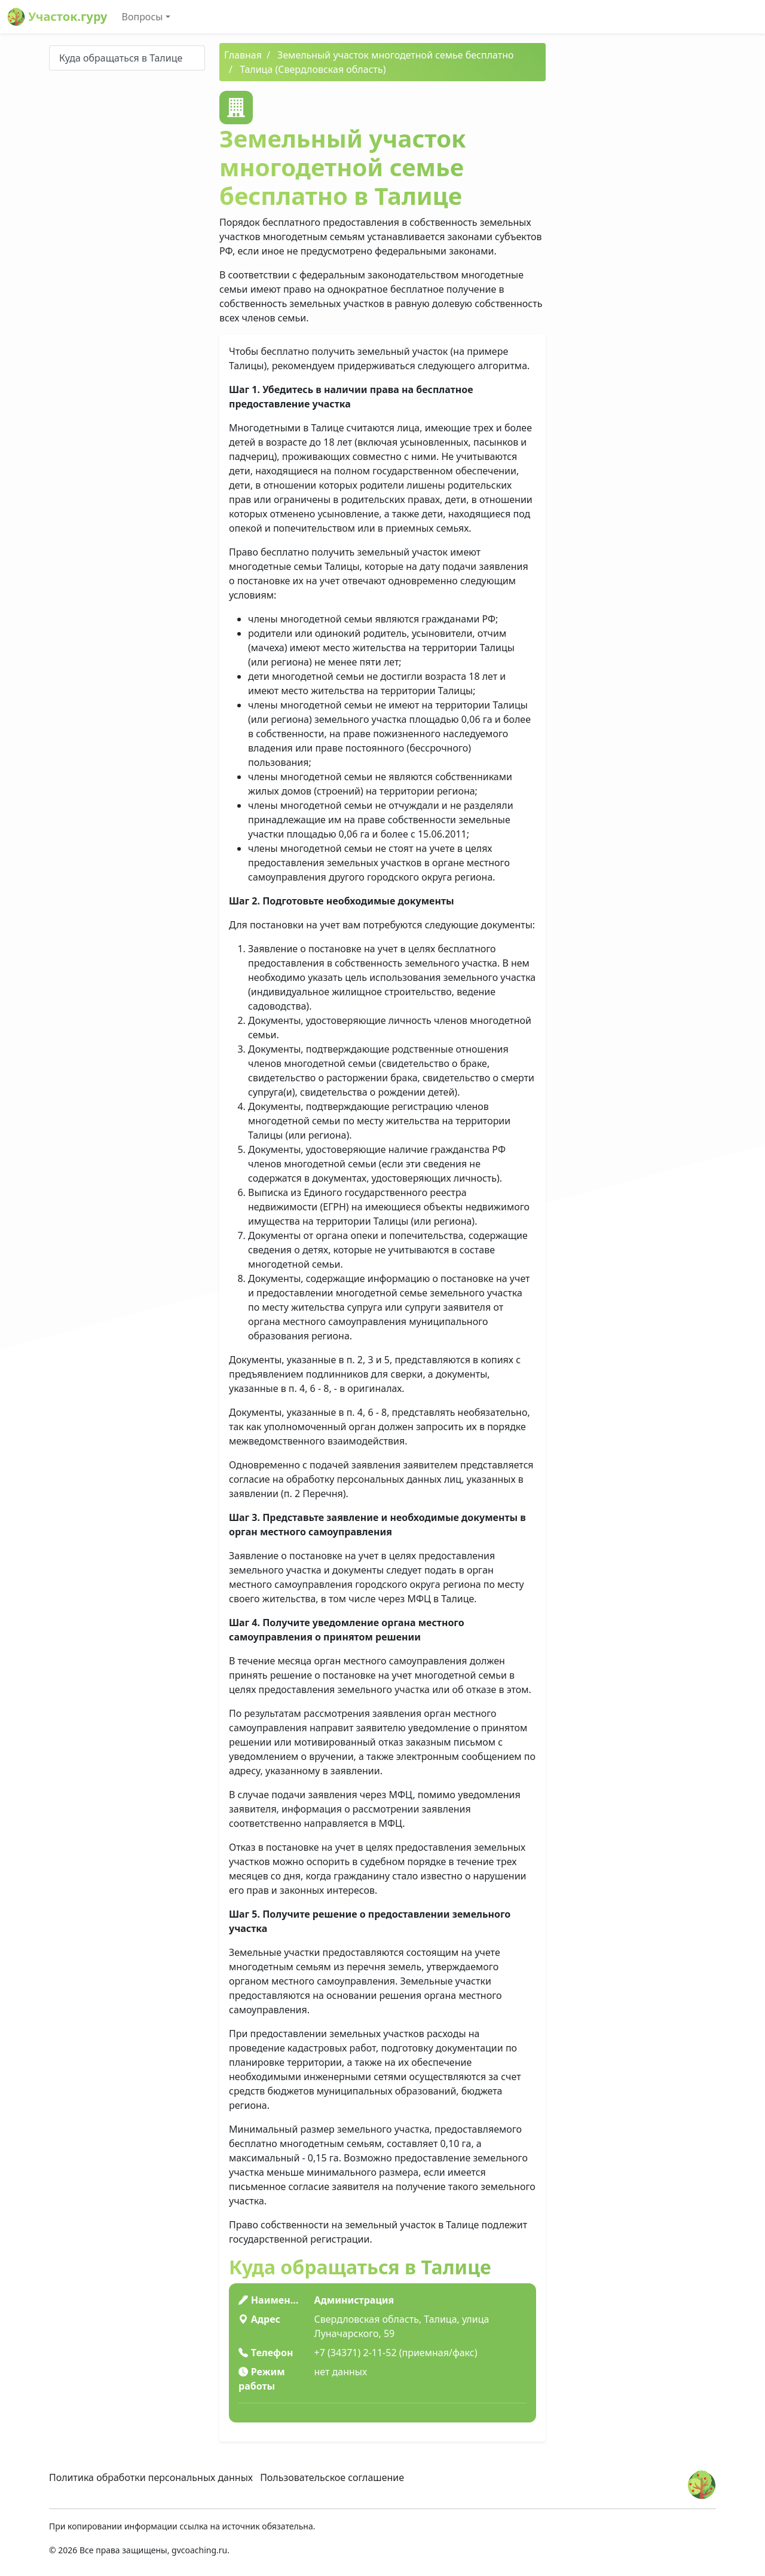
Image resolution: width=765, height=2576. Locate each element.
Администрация (354, 2300)
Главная (243, 55)
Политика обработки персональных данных (151, 2477)
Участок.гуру (57, 17)
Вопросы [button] (142, 16)
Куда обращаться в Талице (120, 58)
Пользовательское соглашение (332, 2477)
